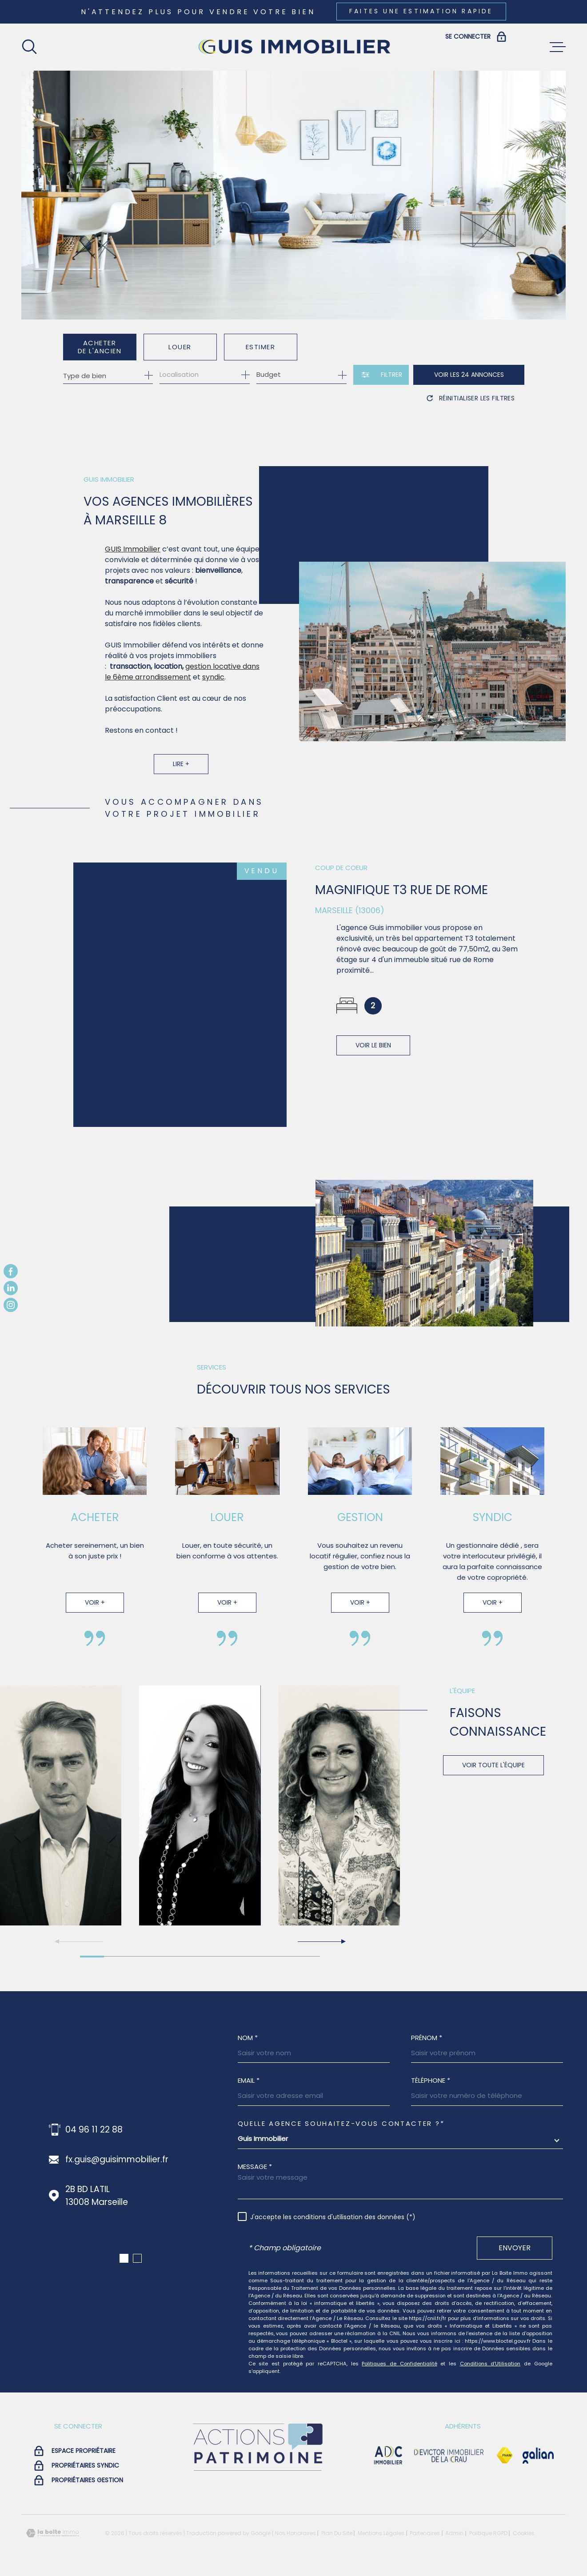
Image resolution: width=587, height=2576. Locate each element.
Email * (249, 2080)
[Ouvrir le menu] (558, 47)
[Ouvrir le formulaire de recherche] (381, 375)
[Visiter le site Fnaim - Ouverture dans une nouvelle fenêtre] (505, 2455)
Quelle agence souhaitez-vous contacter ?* (341, 2123)
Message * (255, 2166)
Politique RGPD (488, 2533)
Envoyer (515, 2248)
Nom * (248, 2037)
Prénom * (426, 2037)
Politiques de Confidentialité (399, 2363)
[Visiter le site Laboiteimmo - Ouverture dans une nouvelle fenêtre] (52, 2533)
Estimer (261, 346)
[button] (321, 1941)
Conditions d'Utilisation (490, 2363)
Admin (454, 2533)
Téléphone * (430, 2080)
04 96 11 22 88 (94, 2130)
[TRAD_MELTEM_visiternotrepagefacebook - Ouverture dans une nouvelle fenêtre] (11, 1271)
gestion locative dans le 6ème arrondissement (182, 685)
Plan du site (336, 2533)
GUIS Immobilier (132, 563)
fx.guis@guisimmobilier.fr (116, 2159)
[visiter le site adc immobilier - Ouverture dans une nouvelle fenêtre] (388, 2455)
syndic (213, 691)
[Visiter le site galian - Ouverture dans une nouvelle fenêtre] (538, 2456)
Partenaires (425, 2533)
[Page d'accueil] (294, 47)
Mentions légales (381, 2533)
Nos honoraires (295, 2533)
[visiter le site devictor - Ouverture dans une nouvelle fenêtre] (449, 2455)
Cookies (524, 2533)
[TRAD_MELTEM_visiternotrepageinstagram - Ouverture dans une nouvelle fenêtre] (11, 1305)
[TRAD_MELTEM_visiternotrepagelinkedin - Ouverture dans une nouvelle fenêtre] (11, 1288)
